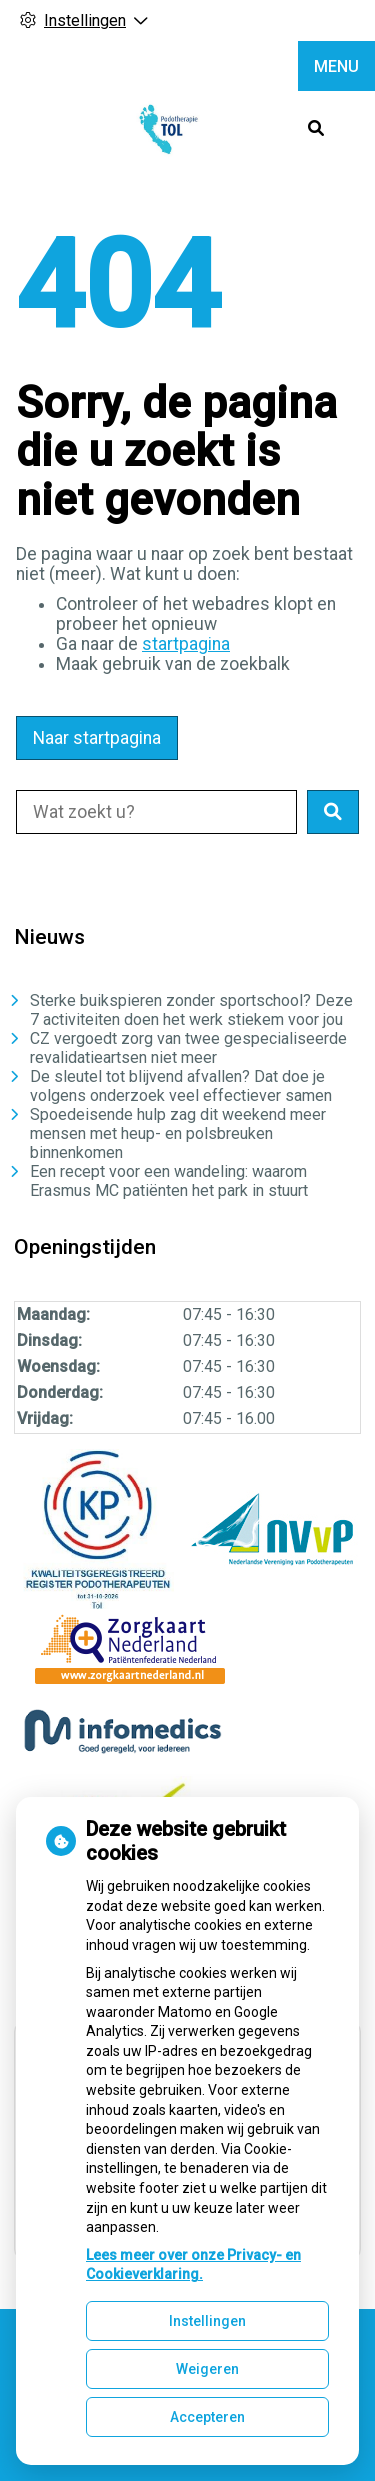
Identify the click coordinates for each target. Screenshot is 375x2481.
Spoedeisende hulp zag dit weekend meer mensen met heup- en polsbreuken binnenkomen (178, 1133)
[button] (333, 812)
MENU (336, 66)
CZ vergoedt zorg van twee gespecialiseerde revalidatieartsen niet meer (188, 1048)
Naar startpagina (97, 738)
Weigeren (207, 2369)
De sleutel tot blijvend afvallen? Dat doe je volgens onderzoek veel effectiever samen (181, 1086)
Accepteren (207, 2417)
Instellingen (207, 2321)
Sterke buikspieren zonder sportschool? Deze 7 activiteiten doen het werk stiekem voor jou (191, 1010)
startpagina (186, 644)
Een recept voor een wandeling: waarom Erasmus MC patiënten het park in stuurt (169, 1181)
